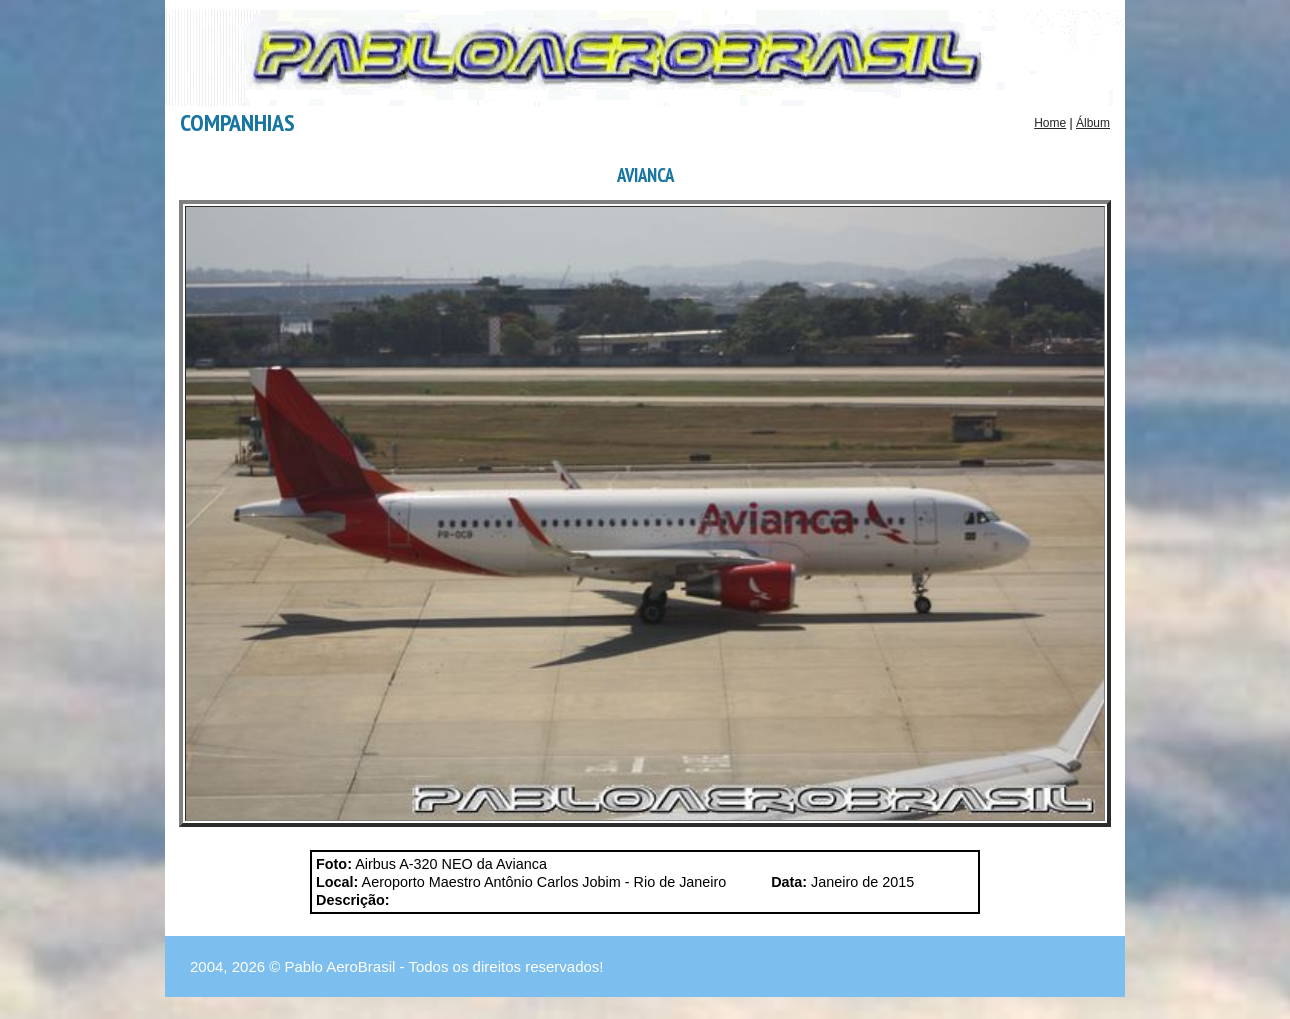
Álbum (1093, 123)
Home (1050, 123)
